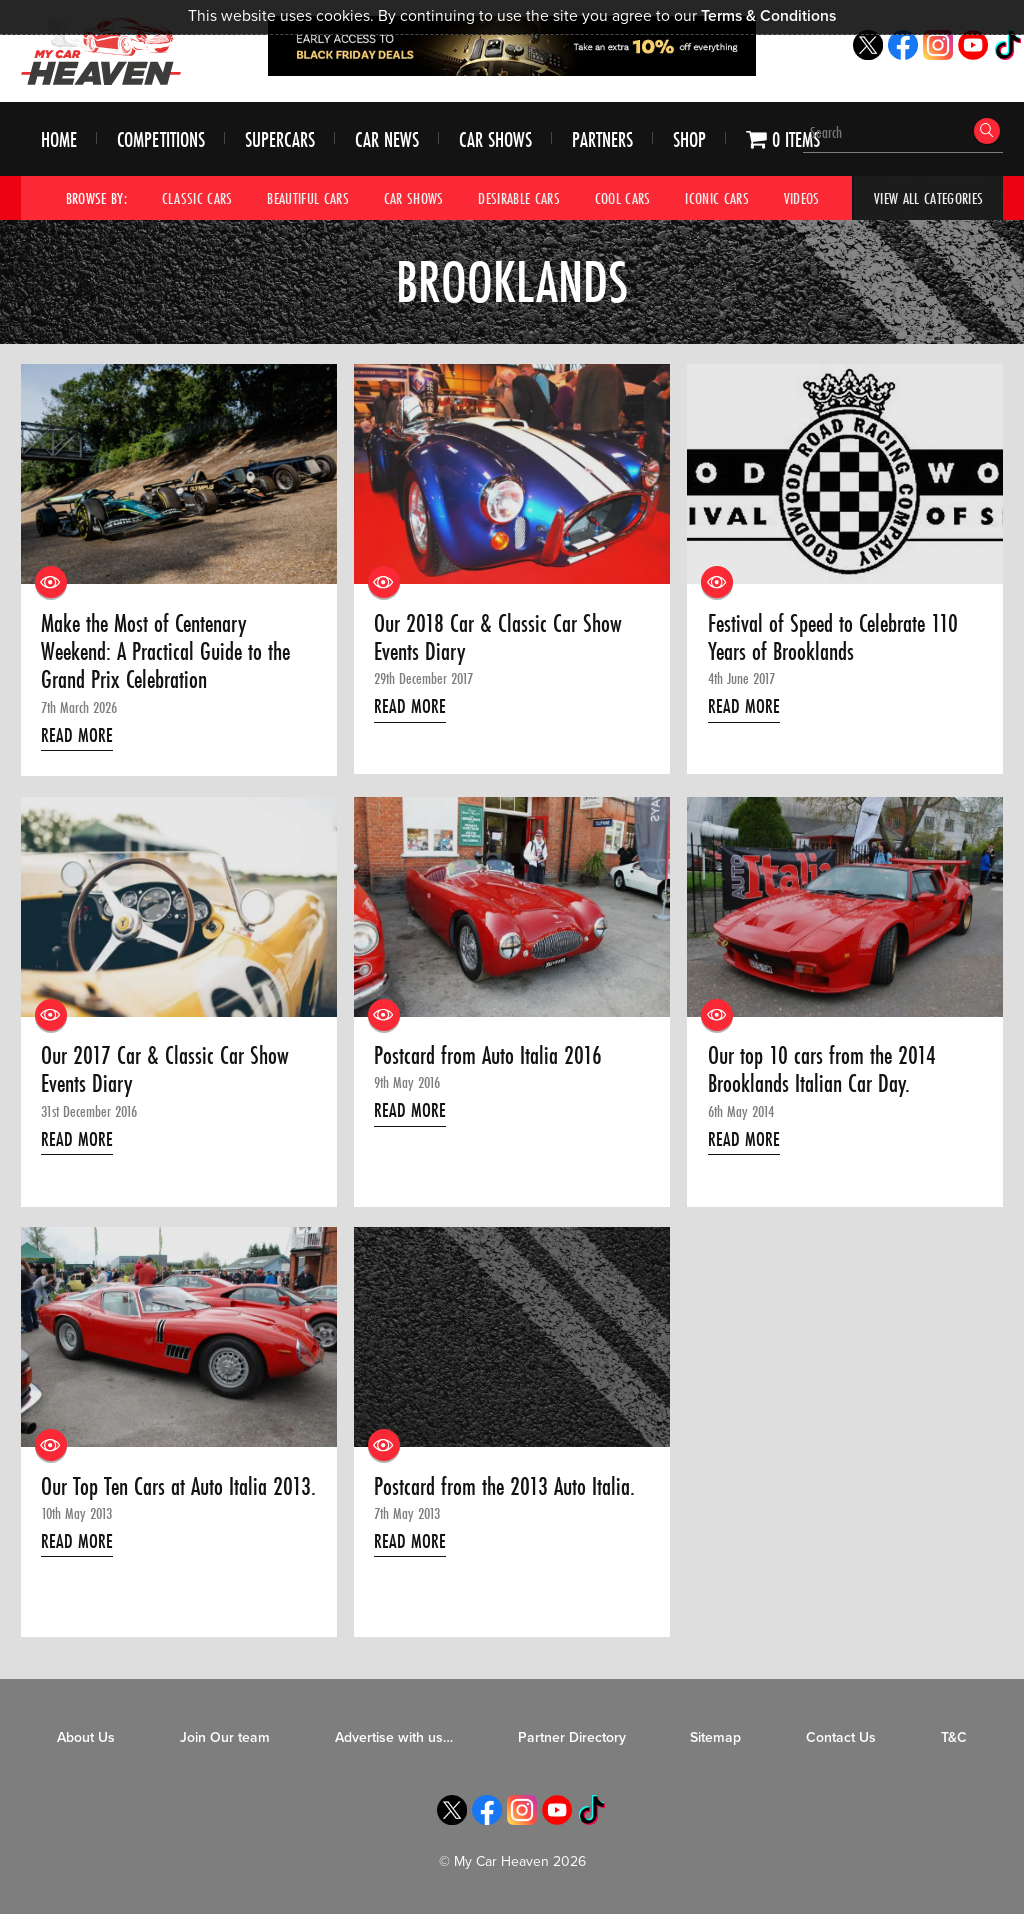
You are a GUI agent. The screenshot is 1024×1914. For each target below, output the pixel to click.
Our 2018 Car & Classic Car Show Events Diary (498, 638)
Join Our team (225, 1737)
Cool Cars (623, 198)
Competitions (161, 139)
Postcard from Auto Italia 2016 (488, 1056)
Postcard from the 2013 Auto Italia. (504, 1487)
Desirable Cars (519, 198)
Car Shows (495, 139)
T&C (954, 1737)
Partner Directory (572, 1737)
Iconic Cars (717, 198)
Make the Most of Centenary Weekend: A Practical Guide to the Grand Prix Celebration (165, 652)
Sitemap (715, 1737)
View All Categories (928, 198)
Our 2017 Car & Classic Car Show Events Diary (165, 1070)
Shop (689, 139)
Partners (602, 139)
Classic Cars (197, 198)
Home (59, 139)
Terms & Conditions (768, 16)
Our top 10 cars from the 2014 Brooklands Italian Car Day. (822, 1070)
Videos (802, 198)
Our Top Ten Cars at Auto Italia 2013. (178, 1487)
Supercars (280, 139)
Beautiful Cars (308, 198)
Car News (387, 139)
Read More (77, 735)
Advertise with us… (394, 1737)
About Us (86, 1737)
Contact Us (841, 1737)
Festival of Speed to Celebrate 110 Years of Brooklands (833, 638)
